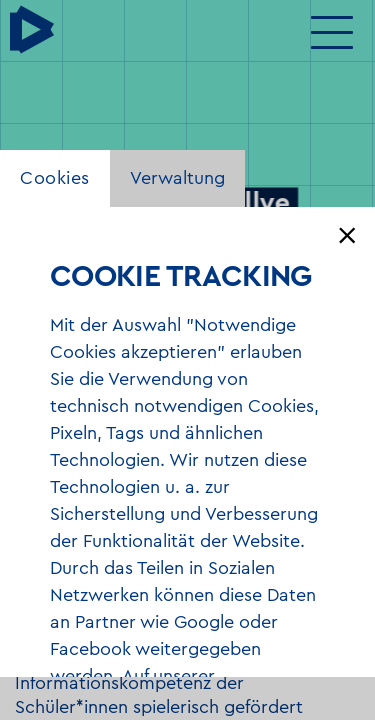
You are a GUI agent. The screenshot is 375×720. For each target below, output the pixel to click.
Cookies (55, 178)
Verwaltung (177, 178)
